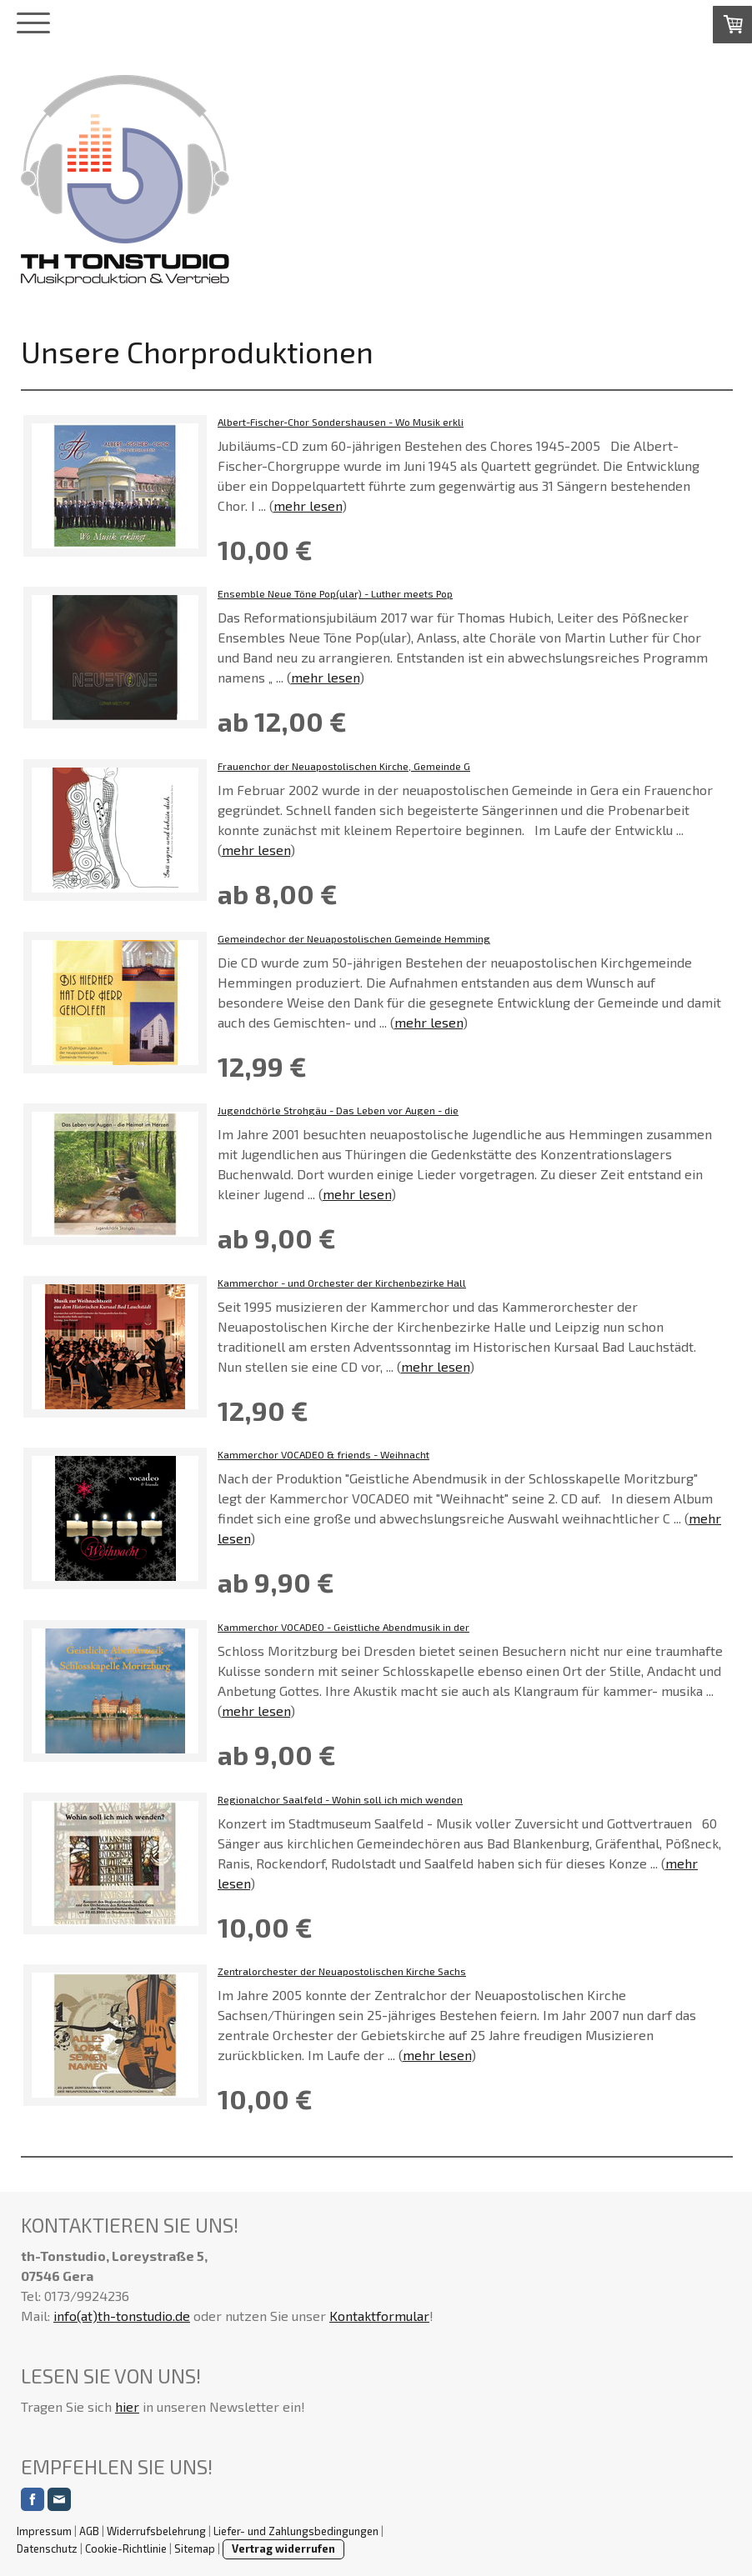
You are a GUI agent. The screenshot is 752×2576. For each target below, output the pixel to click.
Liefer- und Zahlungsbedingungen (296, 2531)
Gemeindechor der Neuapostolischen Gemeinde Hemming (354, 938)
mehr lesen (307, 505)
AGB (89, 2531)
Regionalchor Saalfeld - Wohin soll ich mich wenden (340, 1799)
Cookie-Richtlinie (126, 2548)
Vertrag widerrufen (283, 2548)
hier (127, 2406)
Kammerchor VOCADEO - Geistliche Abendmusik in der (343, 1627)
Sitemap (194, 2548)
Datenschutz (47, 2548)
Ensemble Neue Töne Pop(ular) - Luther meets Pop (335, 593)
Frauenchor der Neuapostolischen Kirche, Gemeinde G (344, 766)
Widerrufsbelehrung (156, 2531)
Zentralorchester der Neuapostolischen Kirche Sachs (342, 1971)
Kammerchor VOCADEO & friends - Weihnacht (323, 1454)
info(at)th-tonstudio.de (121, 2315)
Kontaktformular (379, 2315)
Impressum (44, 2531)
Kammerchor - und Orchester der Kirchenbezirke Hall (342, 1282)
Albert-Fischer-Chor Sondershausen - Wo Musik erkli (341, 422)
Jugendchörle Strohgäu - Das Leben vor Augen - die (338, 1110)
